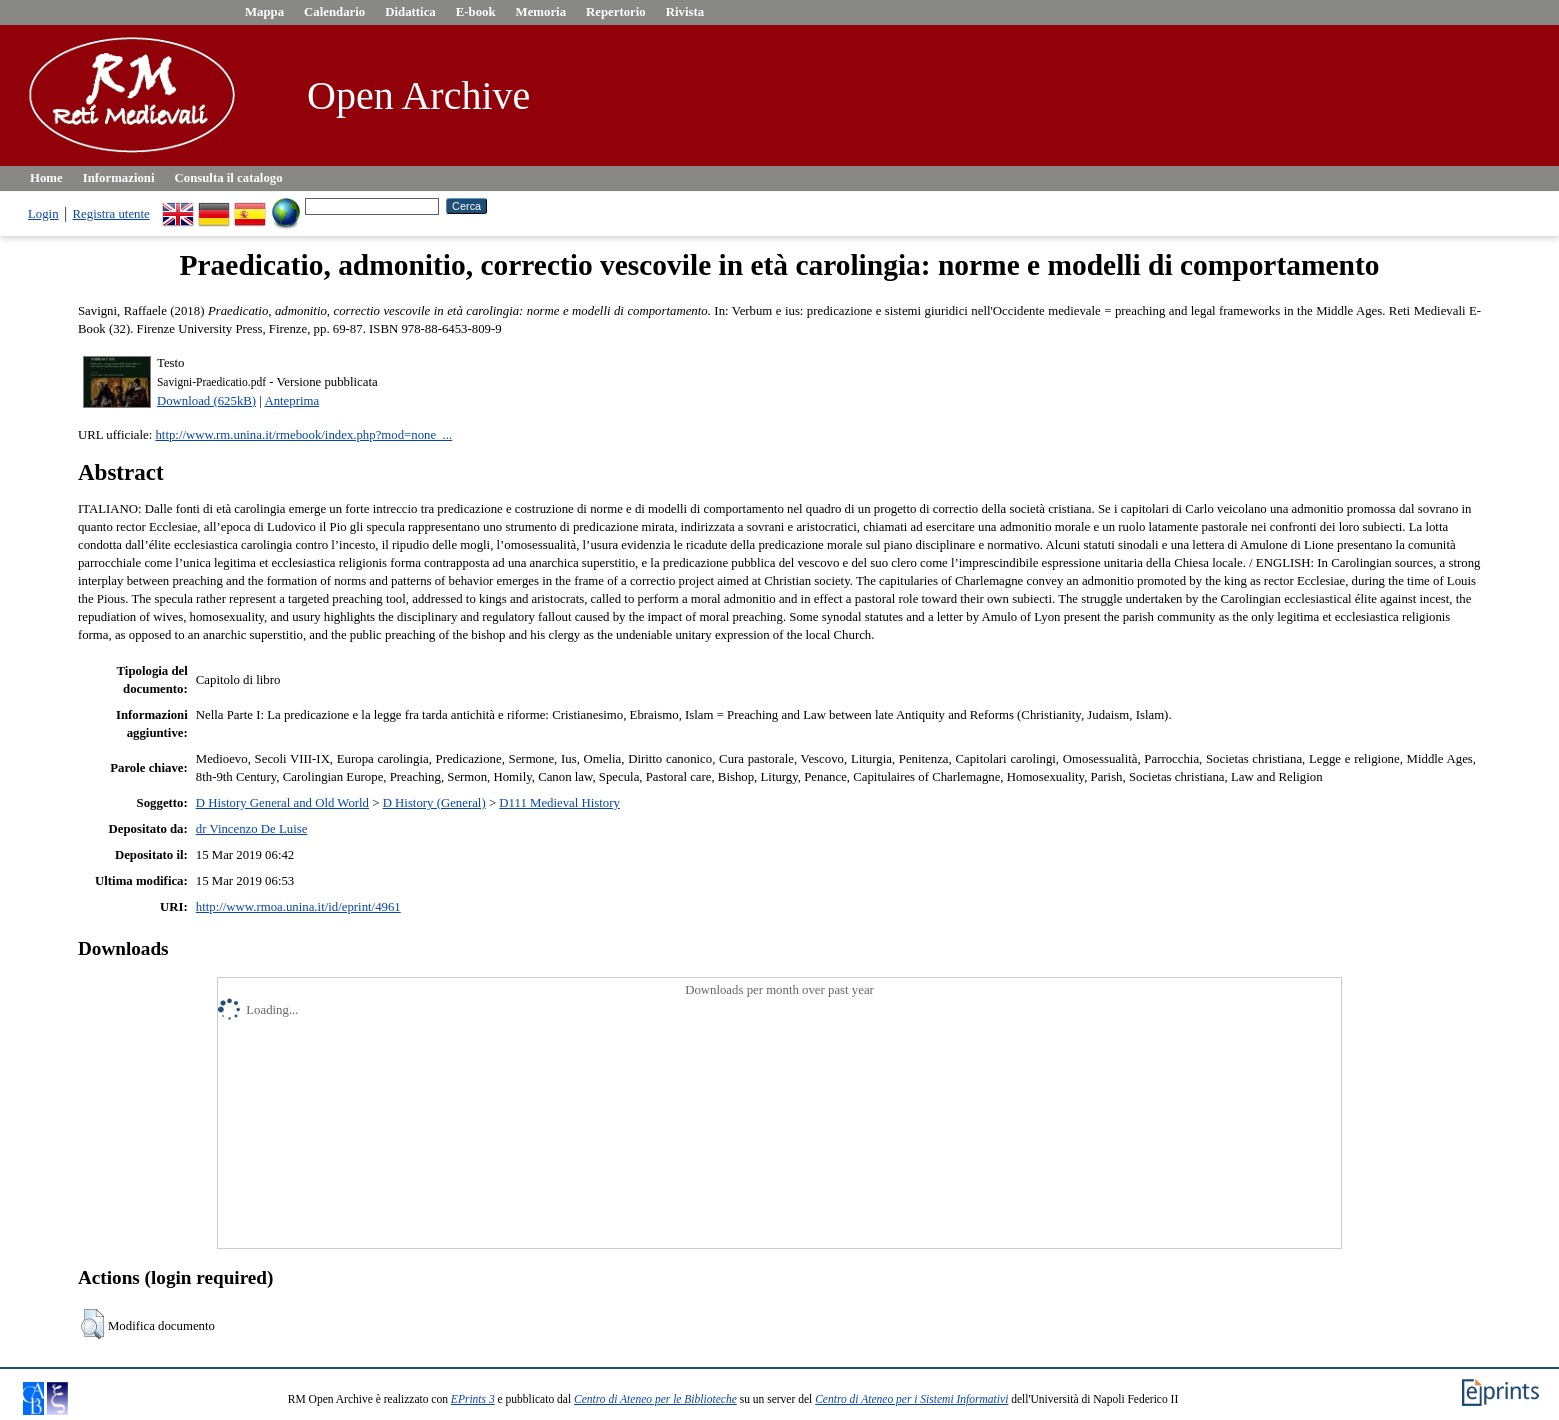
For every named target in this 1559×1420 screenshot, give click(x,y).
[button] (92, 1324)
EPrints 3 (473, 1399)
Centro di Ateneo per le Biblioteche (655, 1399)
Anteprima (291, 401)
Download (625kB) (206, 401)
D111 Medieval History (559, 803)
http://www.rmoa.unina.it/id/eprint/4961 (298, 907)
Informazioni (119, 178)
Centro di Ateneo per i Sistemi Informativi (911, 1399)
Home (46, 178)
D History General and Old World (282, 803)
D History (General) (434, 803)
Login (43, 214)
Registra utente (111, 214)
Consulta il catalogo (229, 178)
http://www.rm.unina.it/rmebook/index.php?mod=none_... (303, 435)
